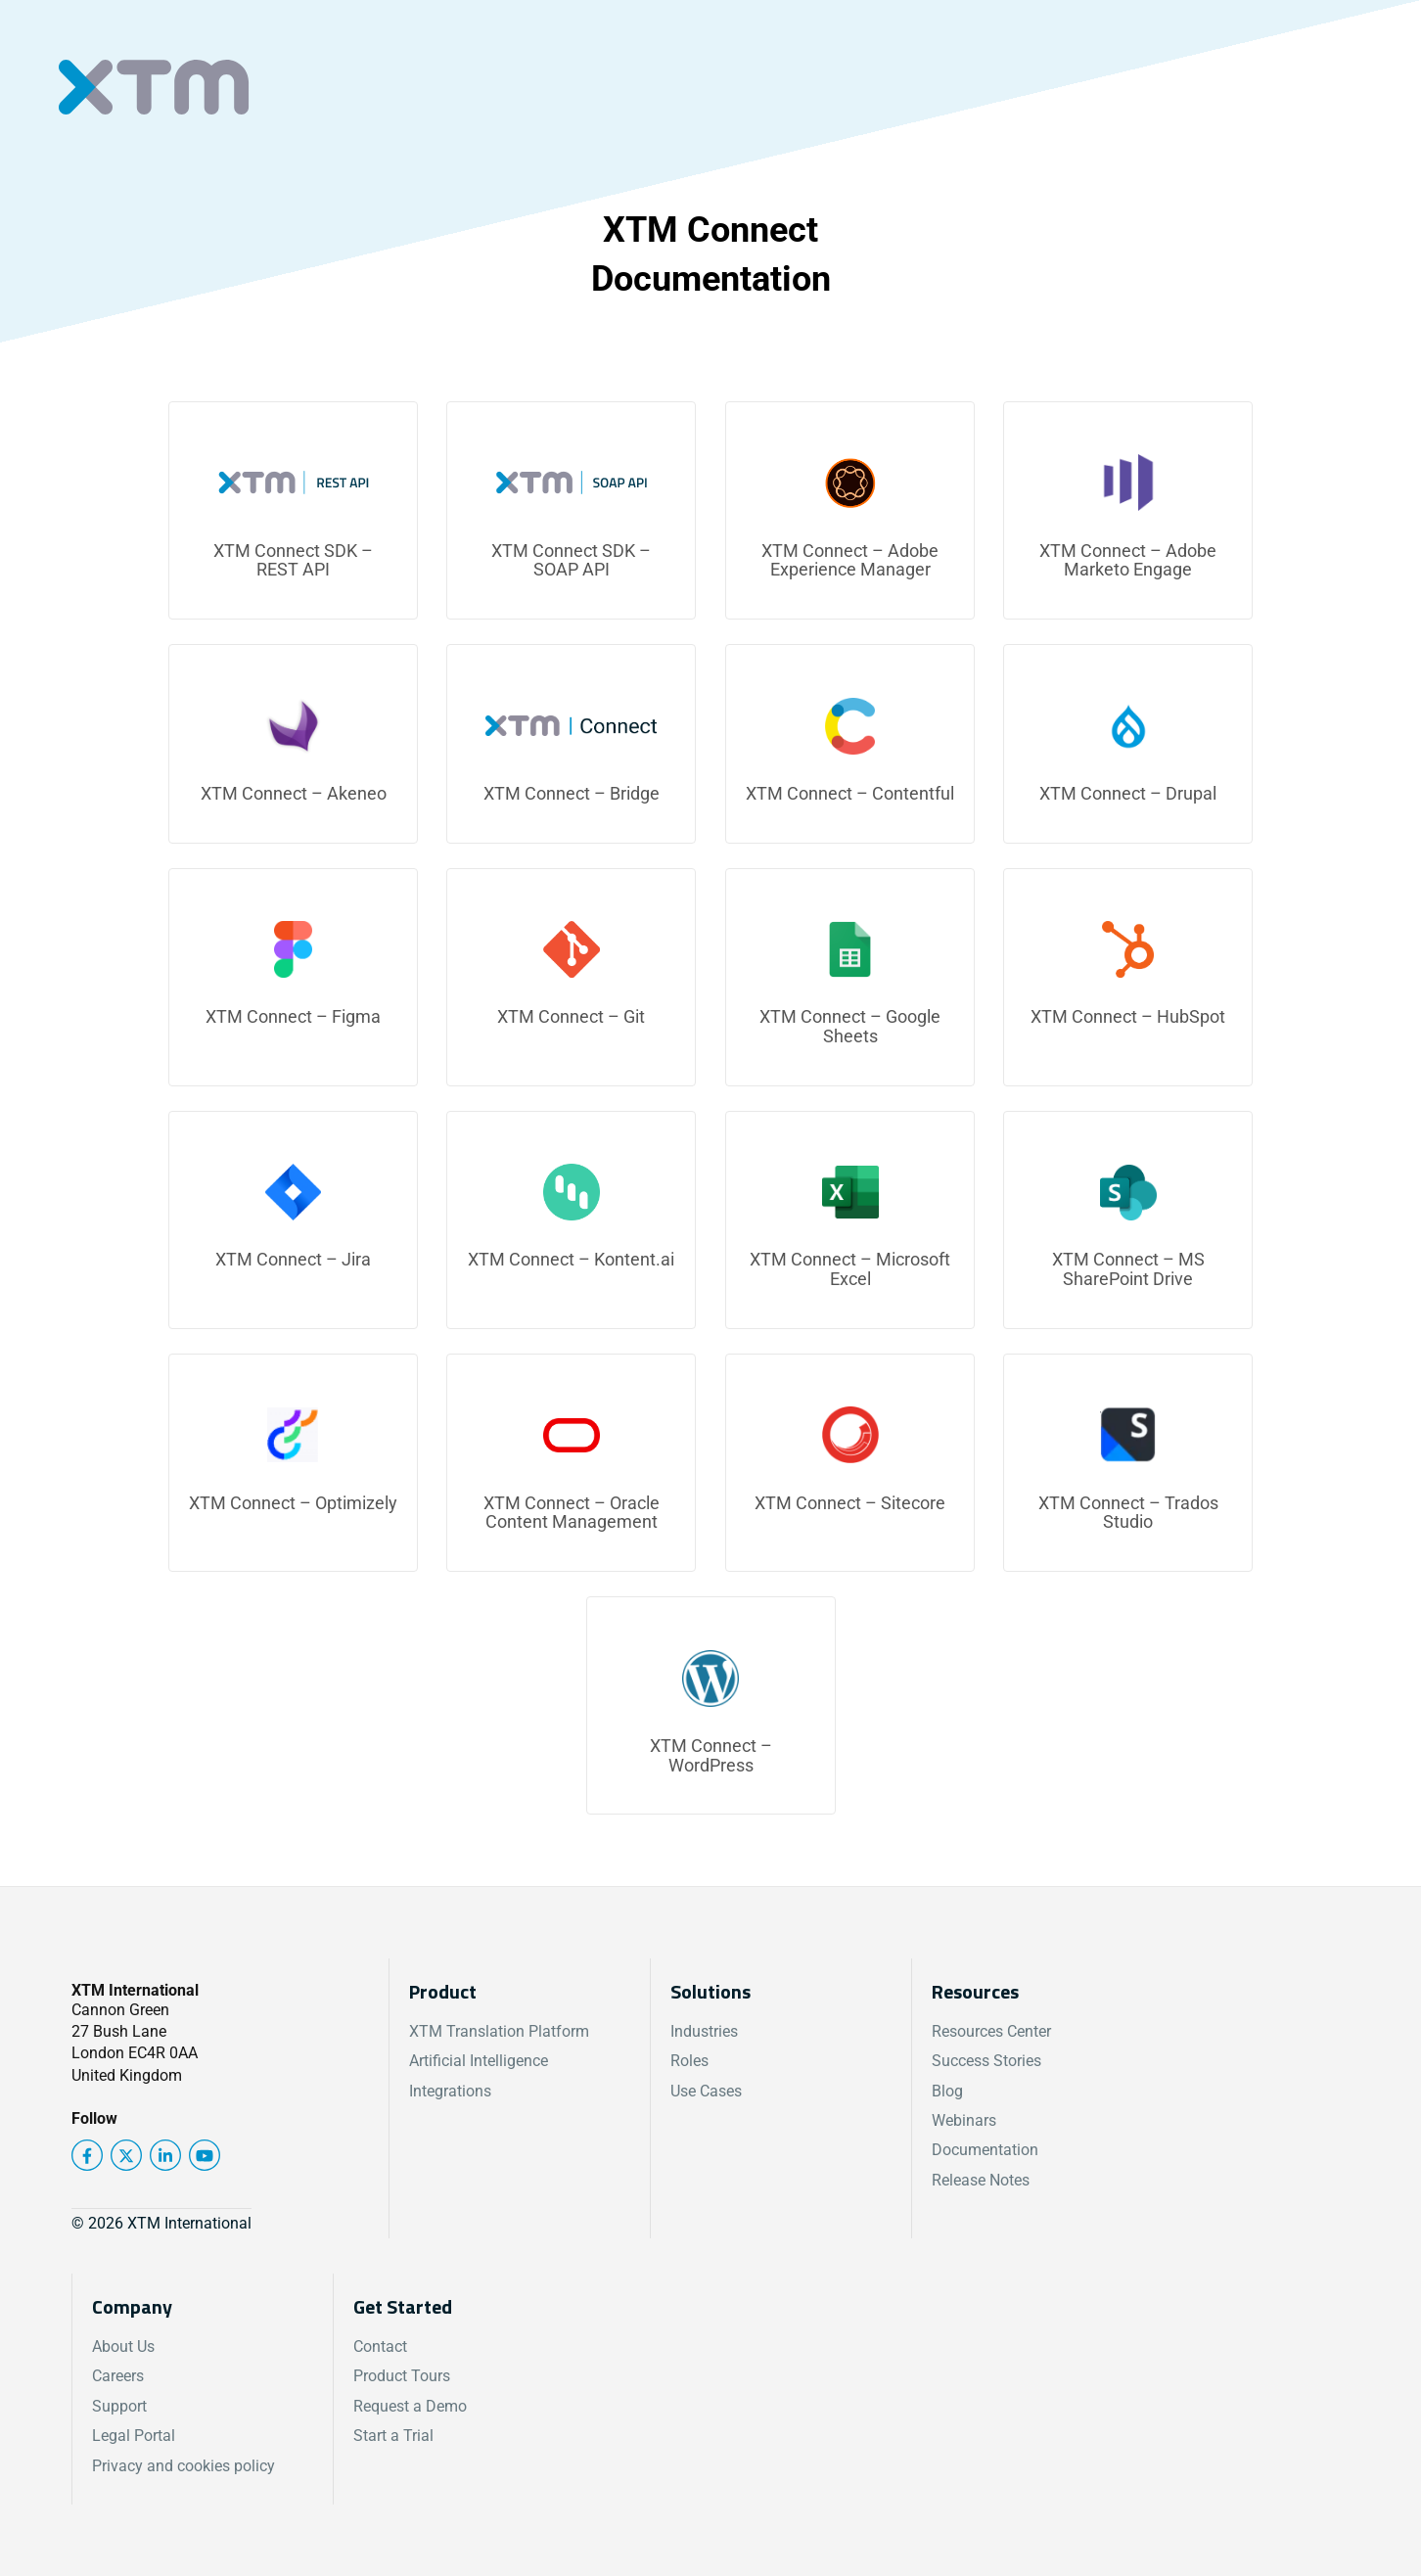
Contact (380, 2346)
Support (119, 2406)
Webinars (964, 2120)
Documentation (985, 2149)
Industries (704, 2031)
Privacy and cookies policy (183, 2466)
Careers (118, 2376)
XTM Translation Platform (499, 2031)
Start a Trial (393, 2435)
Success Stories (986, 2060)
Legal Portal (133, 2435)
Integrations (450, 2091)
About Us (123, 2346)
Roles (689, 2060)
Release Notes (981, 2180)
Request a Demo (410, 2406)
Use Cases (706, 2091)
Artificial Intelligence (478, 2060)
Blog (947, 2091)
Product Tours (401, 2376)
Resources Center (991, 2031)
